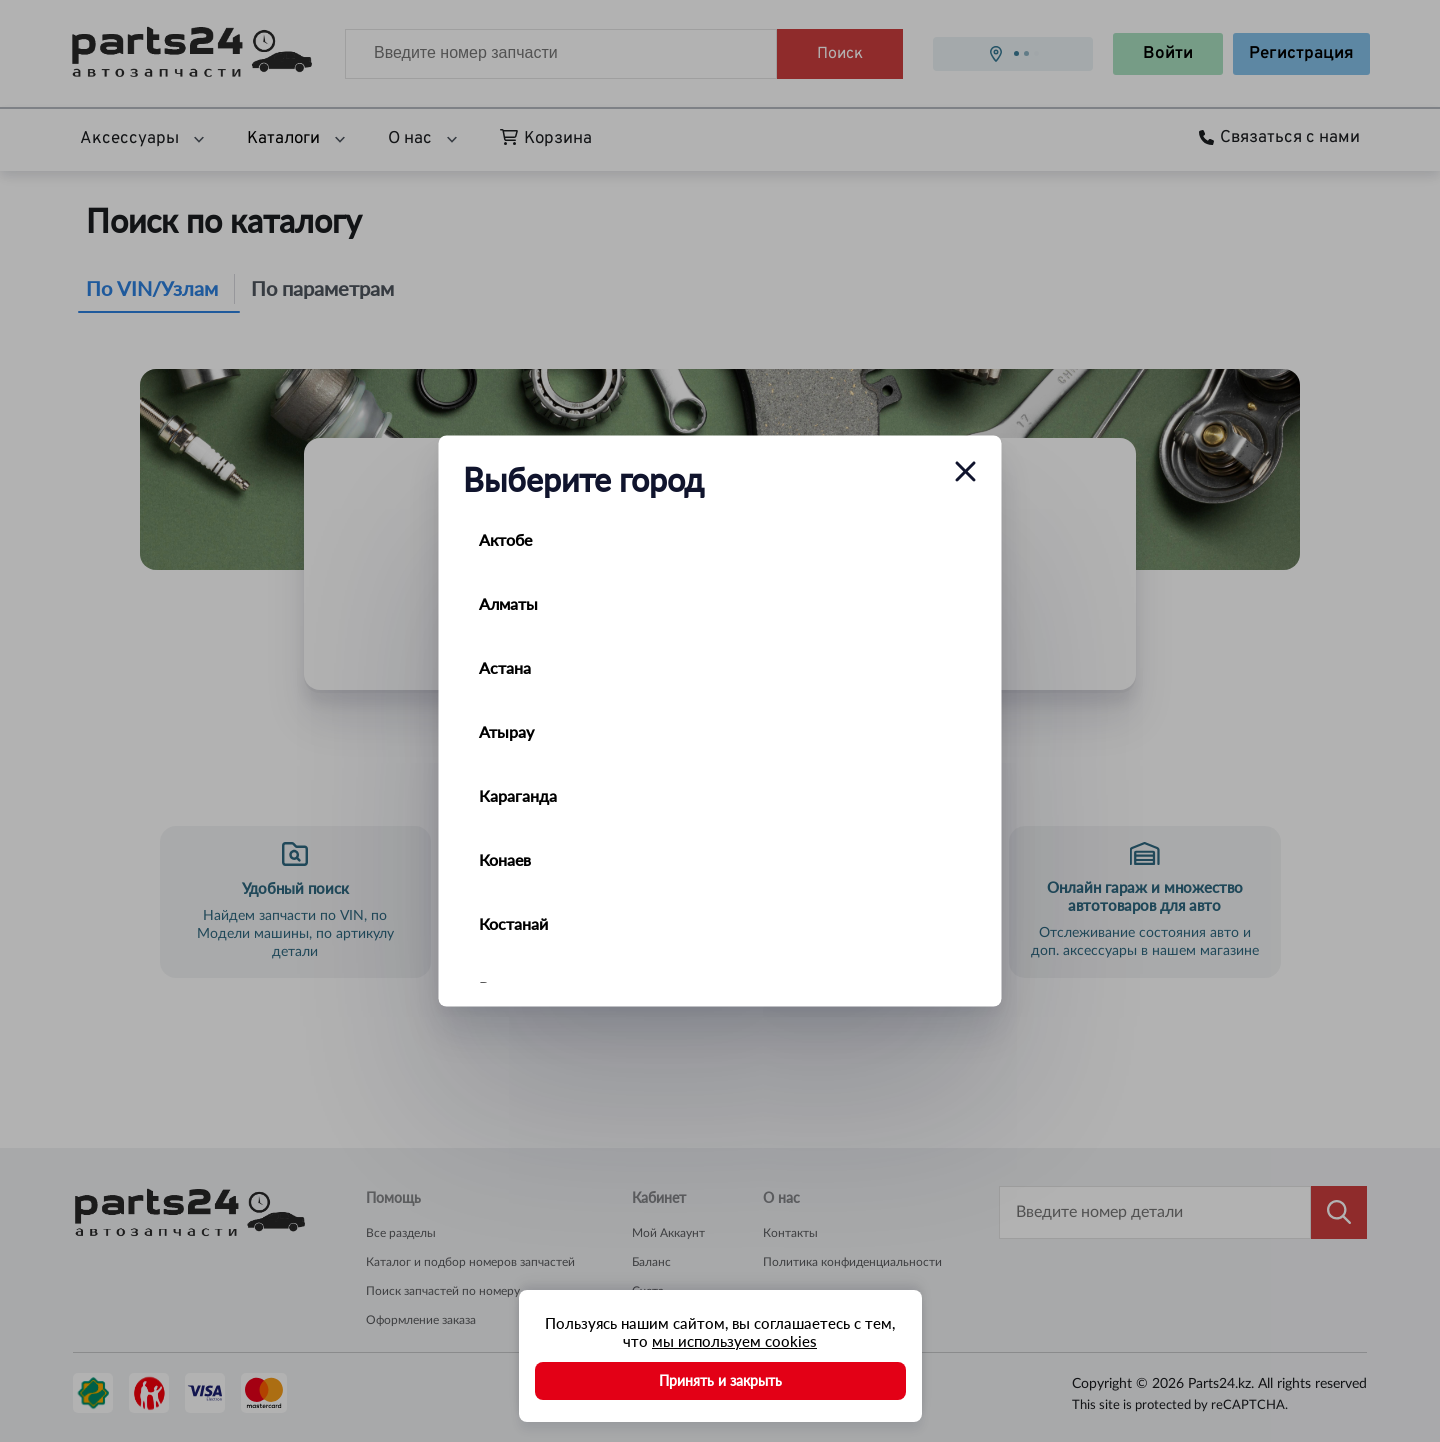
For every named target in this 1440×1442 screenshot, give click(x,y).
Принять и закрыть (720, 1380)
